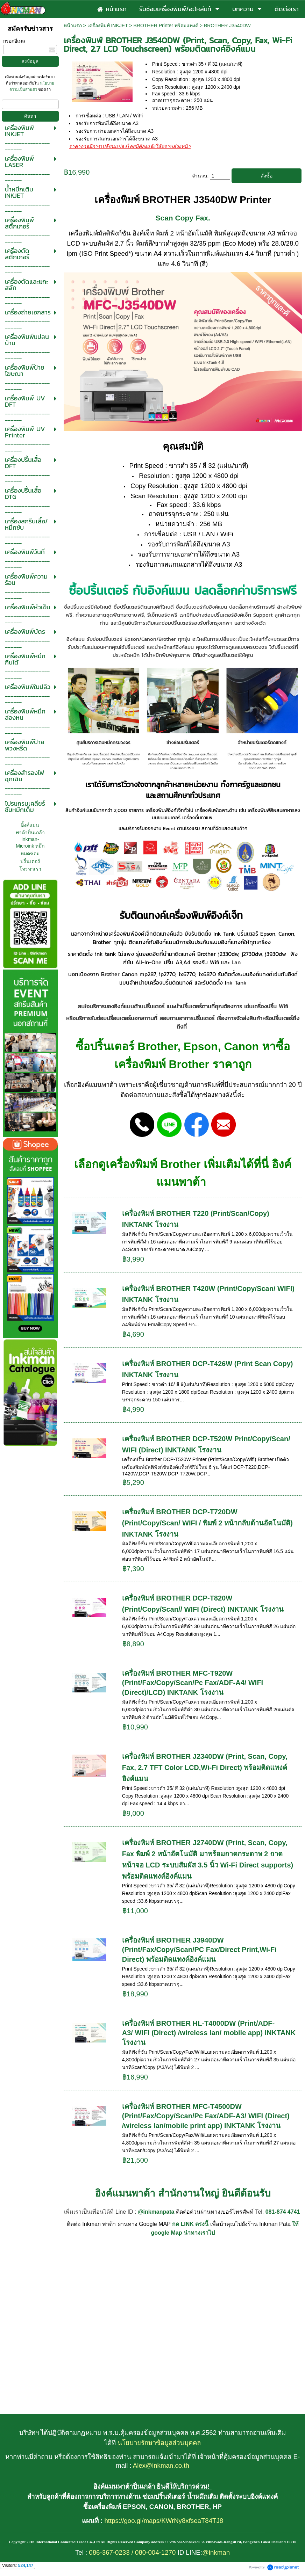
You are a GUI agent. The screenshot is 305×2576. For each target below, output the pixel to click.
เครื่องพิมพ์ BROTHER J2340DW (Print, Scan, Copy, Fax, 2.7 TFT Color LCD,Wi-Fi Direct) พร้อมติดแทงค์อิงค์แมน (205, 1768)
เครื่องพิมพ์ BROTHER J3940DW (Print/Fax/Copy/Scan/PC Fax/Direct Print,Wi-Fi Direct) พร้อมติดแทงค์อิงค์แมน (199, 1949)
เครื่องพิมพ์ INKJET (107, 25)
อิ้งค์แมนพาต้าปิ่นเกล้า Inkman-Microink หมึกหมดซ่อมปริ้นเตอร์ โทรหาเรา (30, 847)
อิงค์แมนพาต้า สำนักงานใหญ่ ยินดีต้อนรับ (183, 2193)
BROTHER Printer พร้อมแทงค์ (165, 25)
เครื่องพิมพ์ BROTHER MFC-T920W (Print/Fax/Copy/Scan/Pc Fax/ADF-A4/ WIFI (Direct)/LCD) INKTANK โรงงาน (192, 1682)
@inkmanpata (156, 2212)
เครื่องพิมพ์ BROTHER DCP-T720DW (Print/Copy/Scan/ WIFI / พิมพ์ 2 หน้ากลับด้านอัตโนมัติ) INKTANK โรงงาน (207, 1523)
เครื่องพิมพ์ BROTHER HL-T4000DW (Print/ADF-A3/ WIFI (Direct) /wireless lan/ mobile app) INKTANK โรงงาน (209, 2032)
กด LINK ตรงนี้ (190, 2224)
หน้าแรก (73, 25)
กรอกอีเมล (14, 41)
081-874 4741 (282, 2212)
